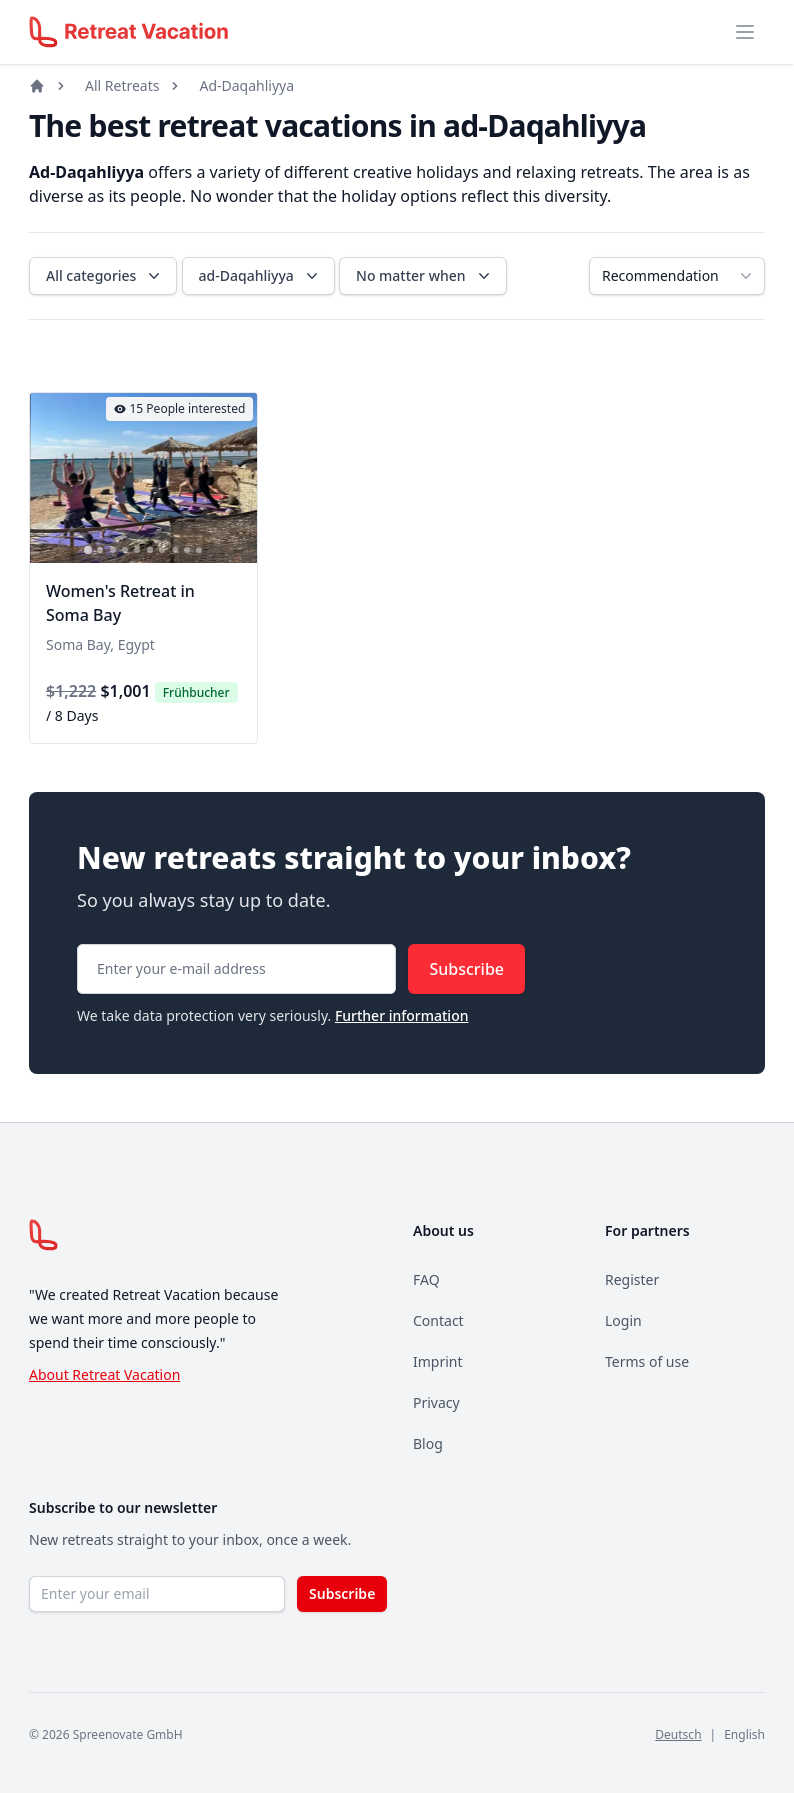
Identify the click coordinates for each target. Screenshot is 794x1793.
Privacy (436, 1402)
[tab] (88, 551)
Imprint (438, 1361)
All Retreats (122, 85)
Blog (428, 1443)
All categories (105, 276)
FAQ (426, 1279)
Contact (438, 1320)
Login (623, 1320)
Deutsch (678, 1734)
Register (632, 1279)
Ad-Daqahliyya (246, 85)
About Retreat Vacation (104, 1374)
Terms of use (647, 1361)
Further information (402, 1015)
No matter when (425, 276)
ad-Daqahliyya (260, 276)
